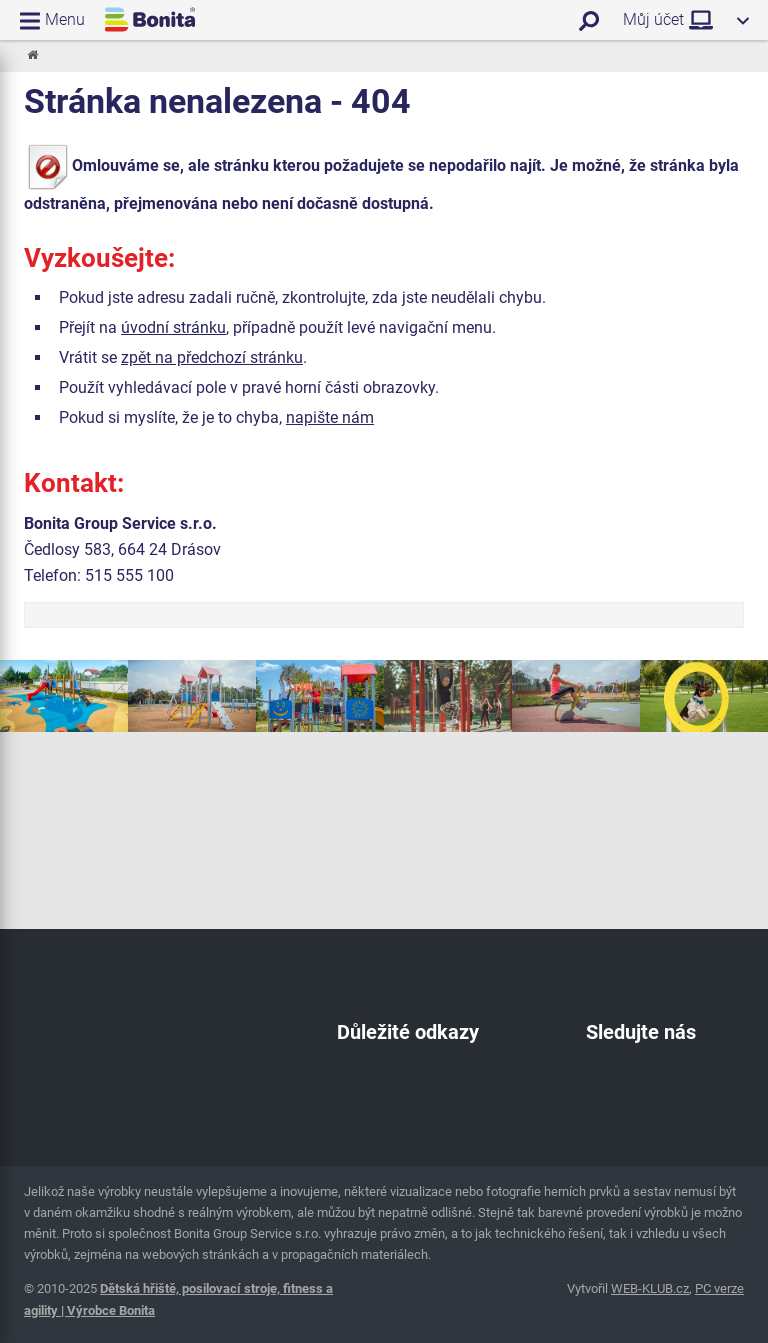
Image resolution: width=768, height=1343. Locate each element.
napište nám (330, 417)
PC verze (719, 1288)
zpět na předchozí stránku (212, 357)
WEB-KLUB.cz (650, 1288)
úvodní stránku (173, 327)
